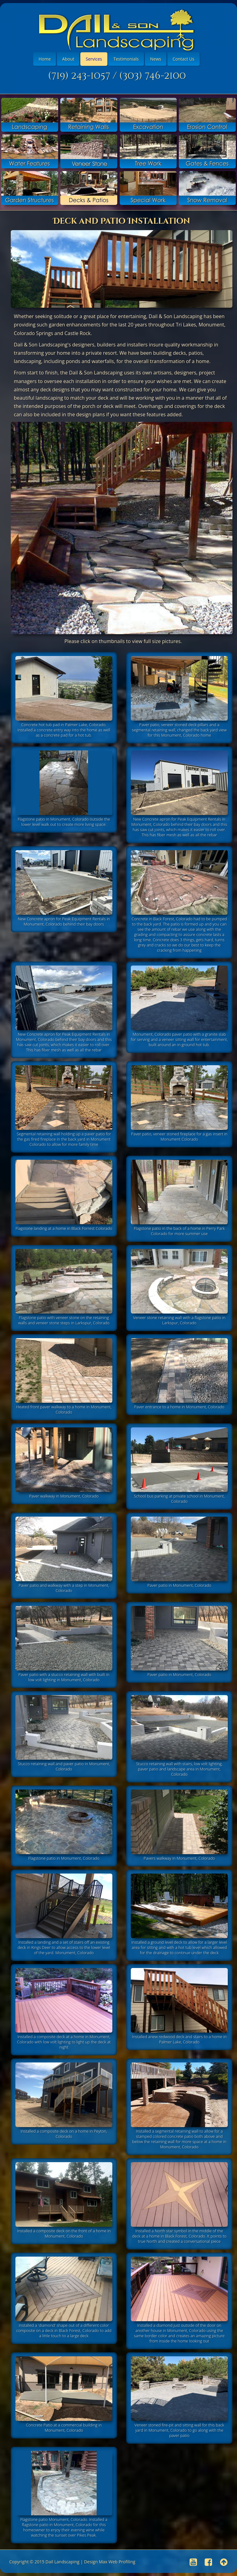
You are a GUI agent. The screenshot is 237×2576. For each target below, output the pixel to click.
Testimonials (126, 59)
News (155, 59)
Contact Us (184, 59)
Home (44, 59)
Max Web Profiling (117, 2562)
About (68, 59)
